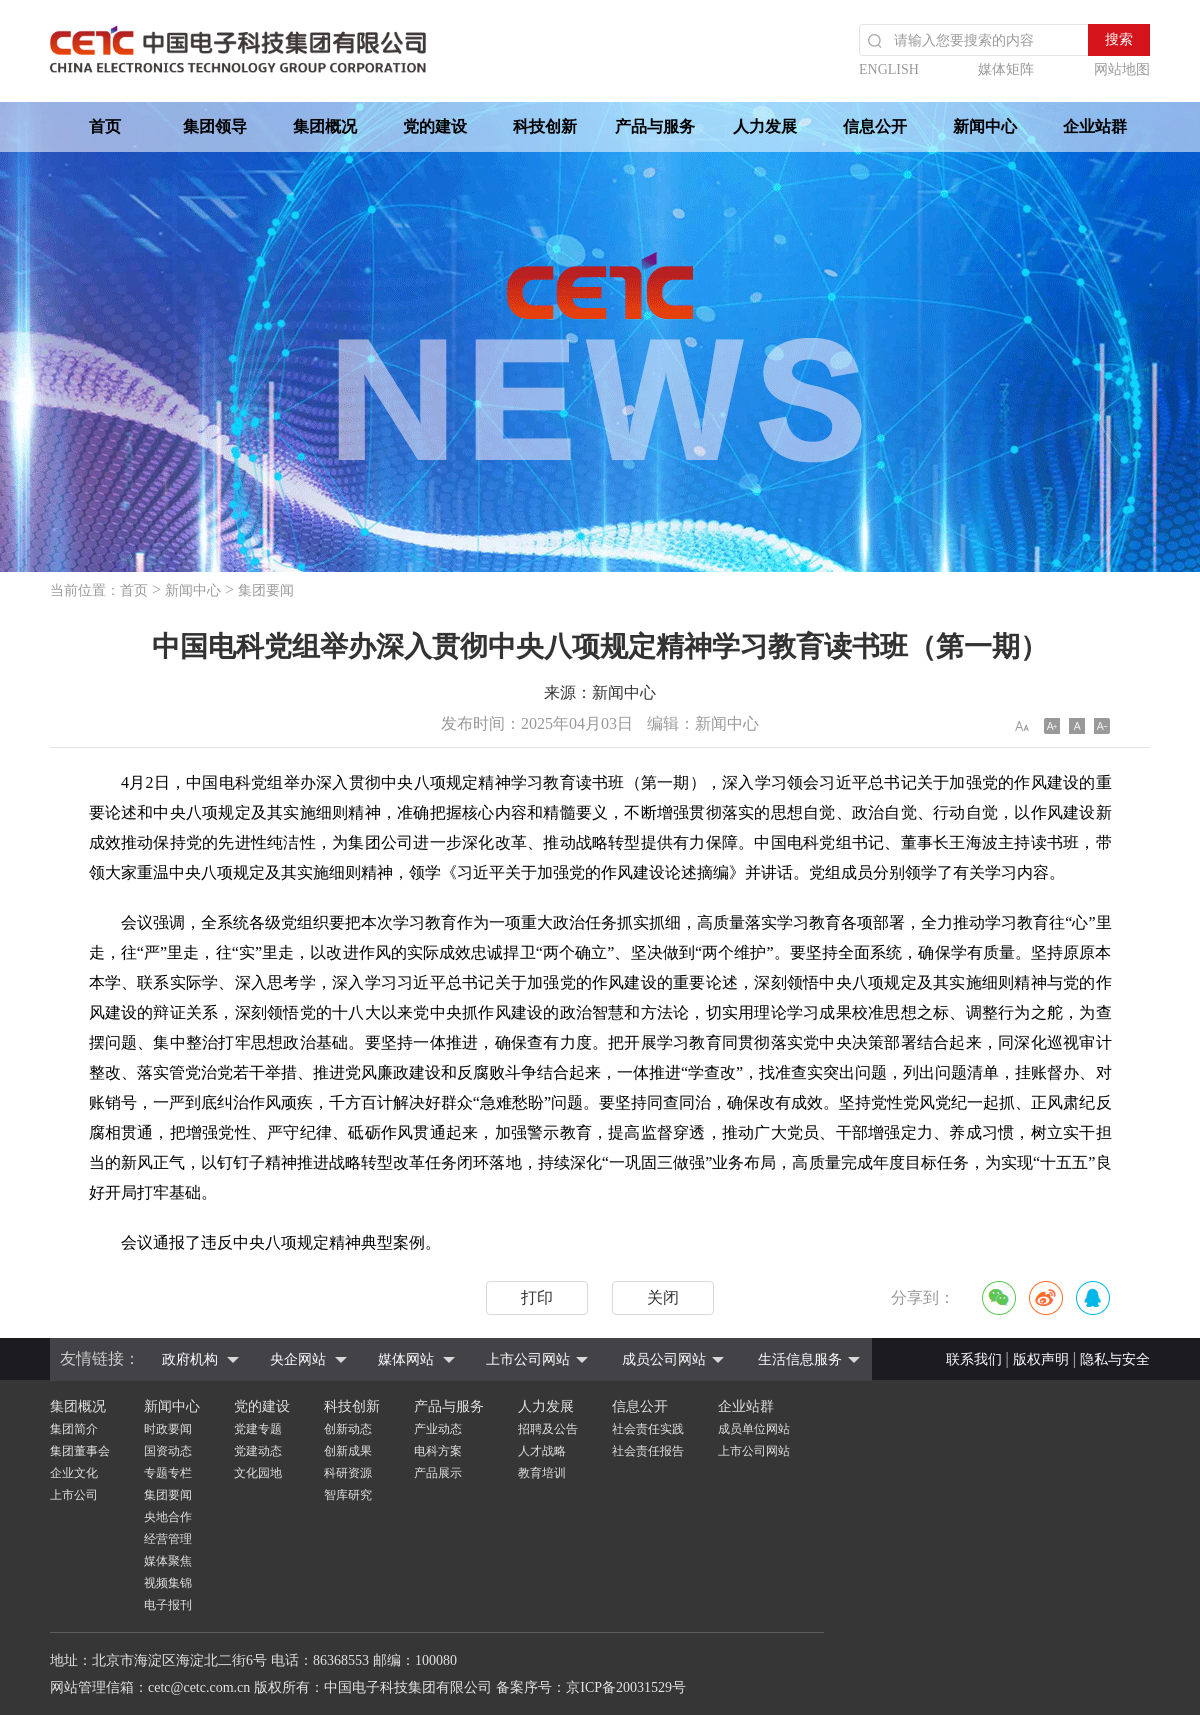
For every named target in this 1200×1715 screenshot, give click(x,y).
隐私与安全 (1115, 1359)
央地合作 (168, 1517)
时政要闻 (168, 1429)
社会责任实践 (648, 1429)
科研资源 (348, 1473)
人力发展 (765, 126)
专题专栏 (168, 1473)
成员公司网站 (664, 1359)
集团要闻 (266, 590)
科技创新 (545, 126)
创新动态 (348, 1429)
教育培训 (542, 1473)
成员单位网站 (754, 1429)
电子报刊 (168, 1605)
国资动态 (168, 1451)
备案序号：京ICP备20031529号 (591, 1687)
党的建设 (435, 126)
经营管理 (168, 1539)
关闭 (663, 1297)
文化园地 (258, 1473)
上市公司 (74, 1495)
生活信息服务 (800, 1359)
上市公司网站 (528, 1359)
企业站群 (1095, 126)
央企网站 (298, 1359)
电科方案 (438, 1451)
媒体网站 (406, 1359)
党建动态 (258, 1451)
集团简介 (74, 1429)
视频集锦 (168, 1583)
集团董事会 (80, 1451)
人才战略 (542, 1451)
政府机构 (190, 1359)
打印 (537, 1297)
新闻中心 (985, 126)
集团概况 (325, 126)
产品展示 (438, 1473)
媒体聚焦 (168, 1561)
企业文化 (74, 1473)
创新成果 (348, 1451)
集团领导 (215, 126)
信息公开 (875, 126)
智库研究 (348, 1495)
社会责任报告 (648, 1451)
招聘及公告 (548, 1429)
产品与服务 (655, 126)
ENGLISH (889, 69)
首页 (105, 126)
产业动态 (438, 1429)
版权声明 (1041, 1359)
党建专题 (258, 1429)
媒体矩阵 (1006, 69)
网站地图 (1122, 69)
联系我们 (974, 1359)
